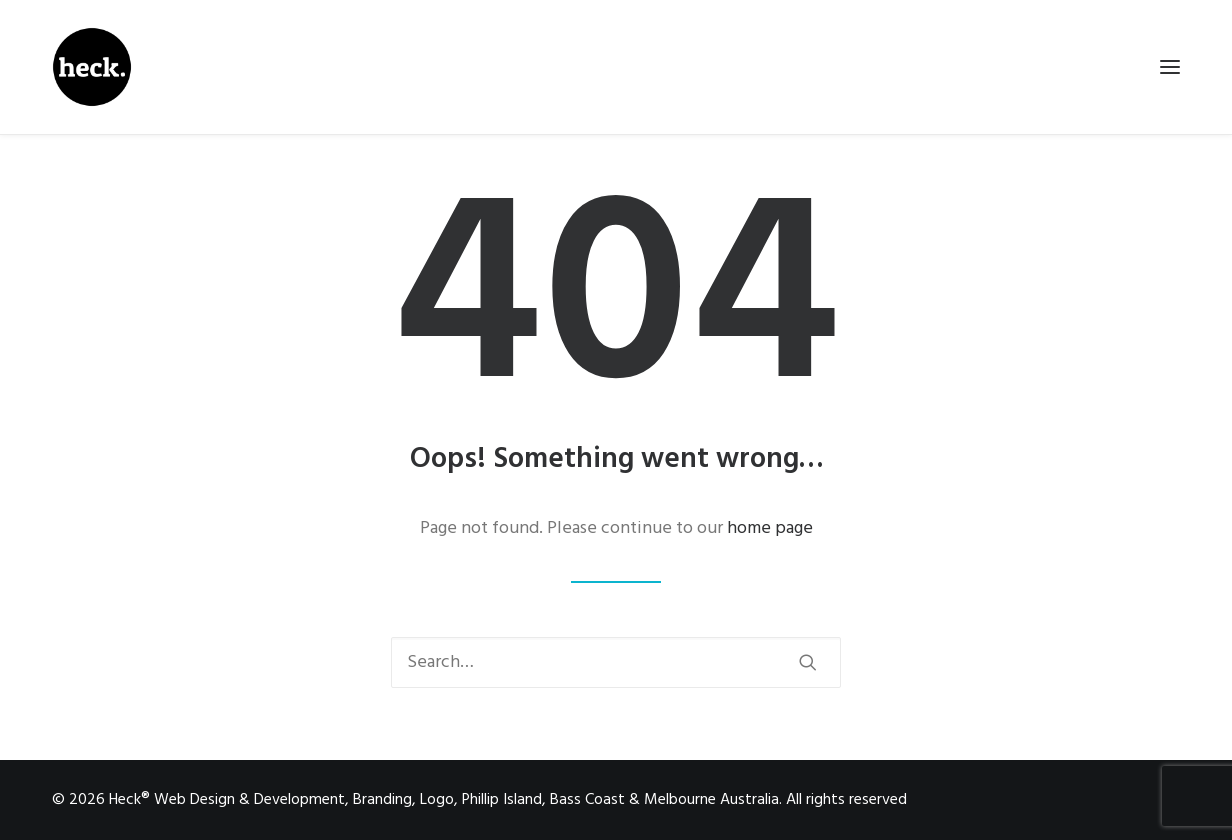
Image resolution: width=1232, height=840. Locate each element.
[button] (808, 662)
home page (770, 528)
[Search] (616, 662)
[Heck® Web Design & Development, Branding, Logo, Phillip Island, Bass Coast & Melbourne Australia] (92, 67)
